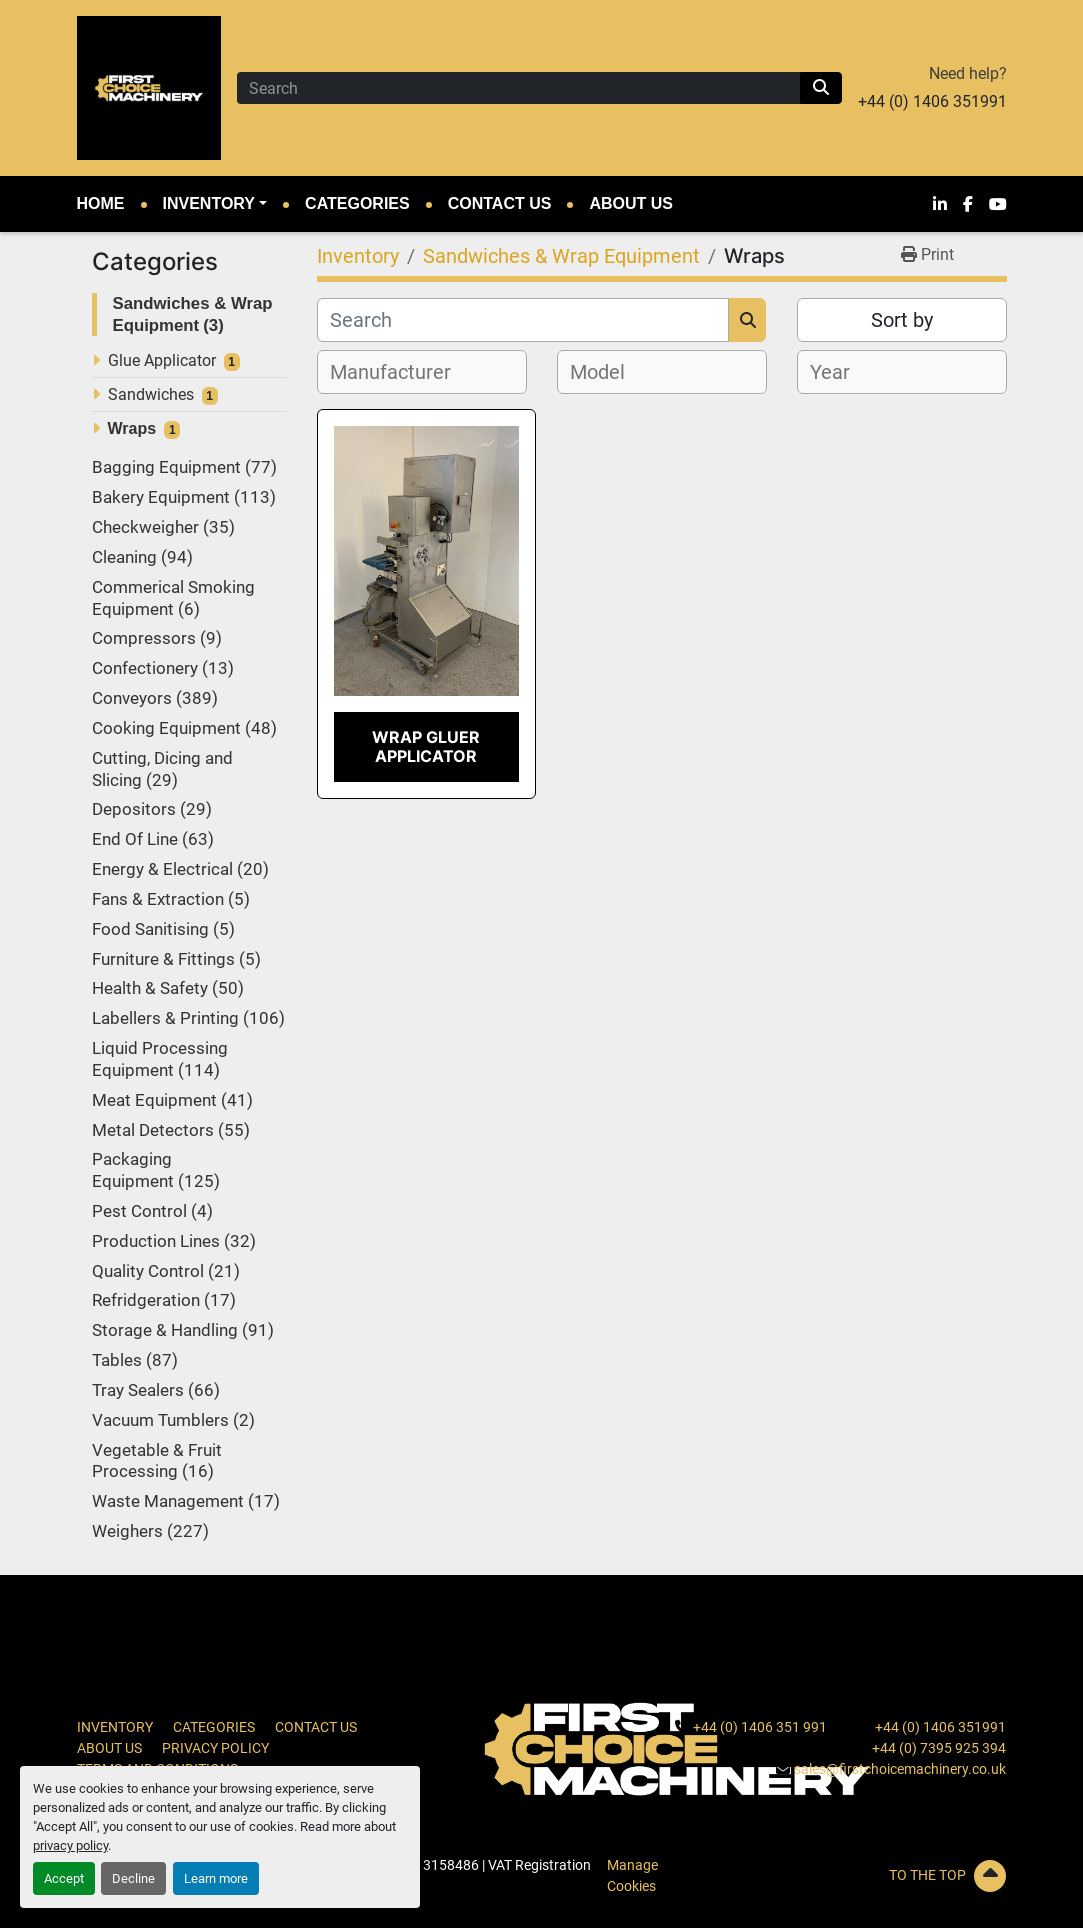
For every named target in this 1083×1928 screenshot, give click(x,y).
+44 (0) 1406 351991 (932, 101)
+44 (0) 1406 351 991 (760, 1727)
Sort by (902, 320)
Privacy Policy (215, 1748)
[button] (215, 204)
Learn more (216, 1878)
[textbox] (401, 372)
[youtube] (998, 204)
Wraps (132, 428)
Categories (357, 203)
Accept (64, 1878)
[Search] (518, 88)
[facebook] (968, 204)
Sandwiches (151, 394)
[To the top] (861, 1876)
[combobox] (422, 372)
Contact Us (500, 203)
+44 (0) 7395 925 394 (939, 1748)
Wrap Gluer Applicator (426, 746)
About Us (631, 203)
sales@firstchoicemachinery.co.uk (900, 1769)
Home (101, 203)
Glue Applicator (162, 360)
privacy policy (70, 1845)
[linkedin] (940, 204)
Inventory (209, 203)
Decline (133, 1878)
